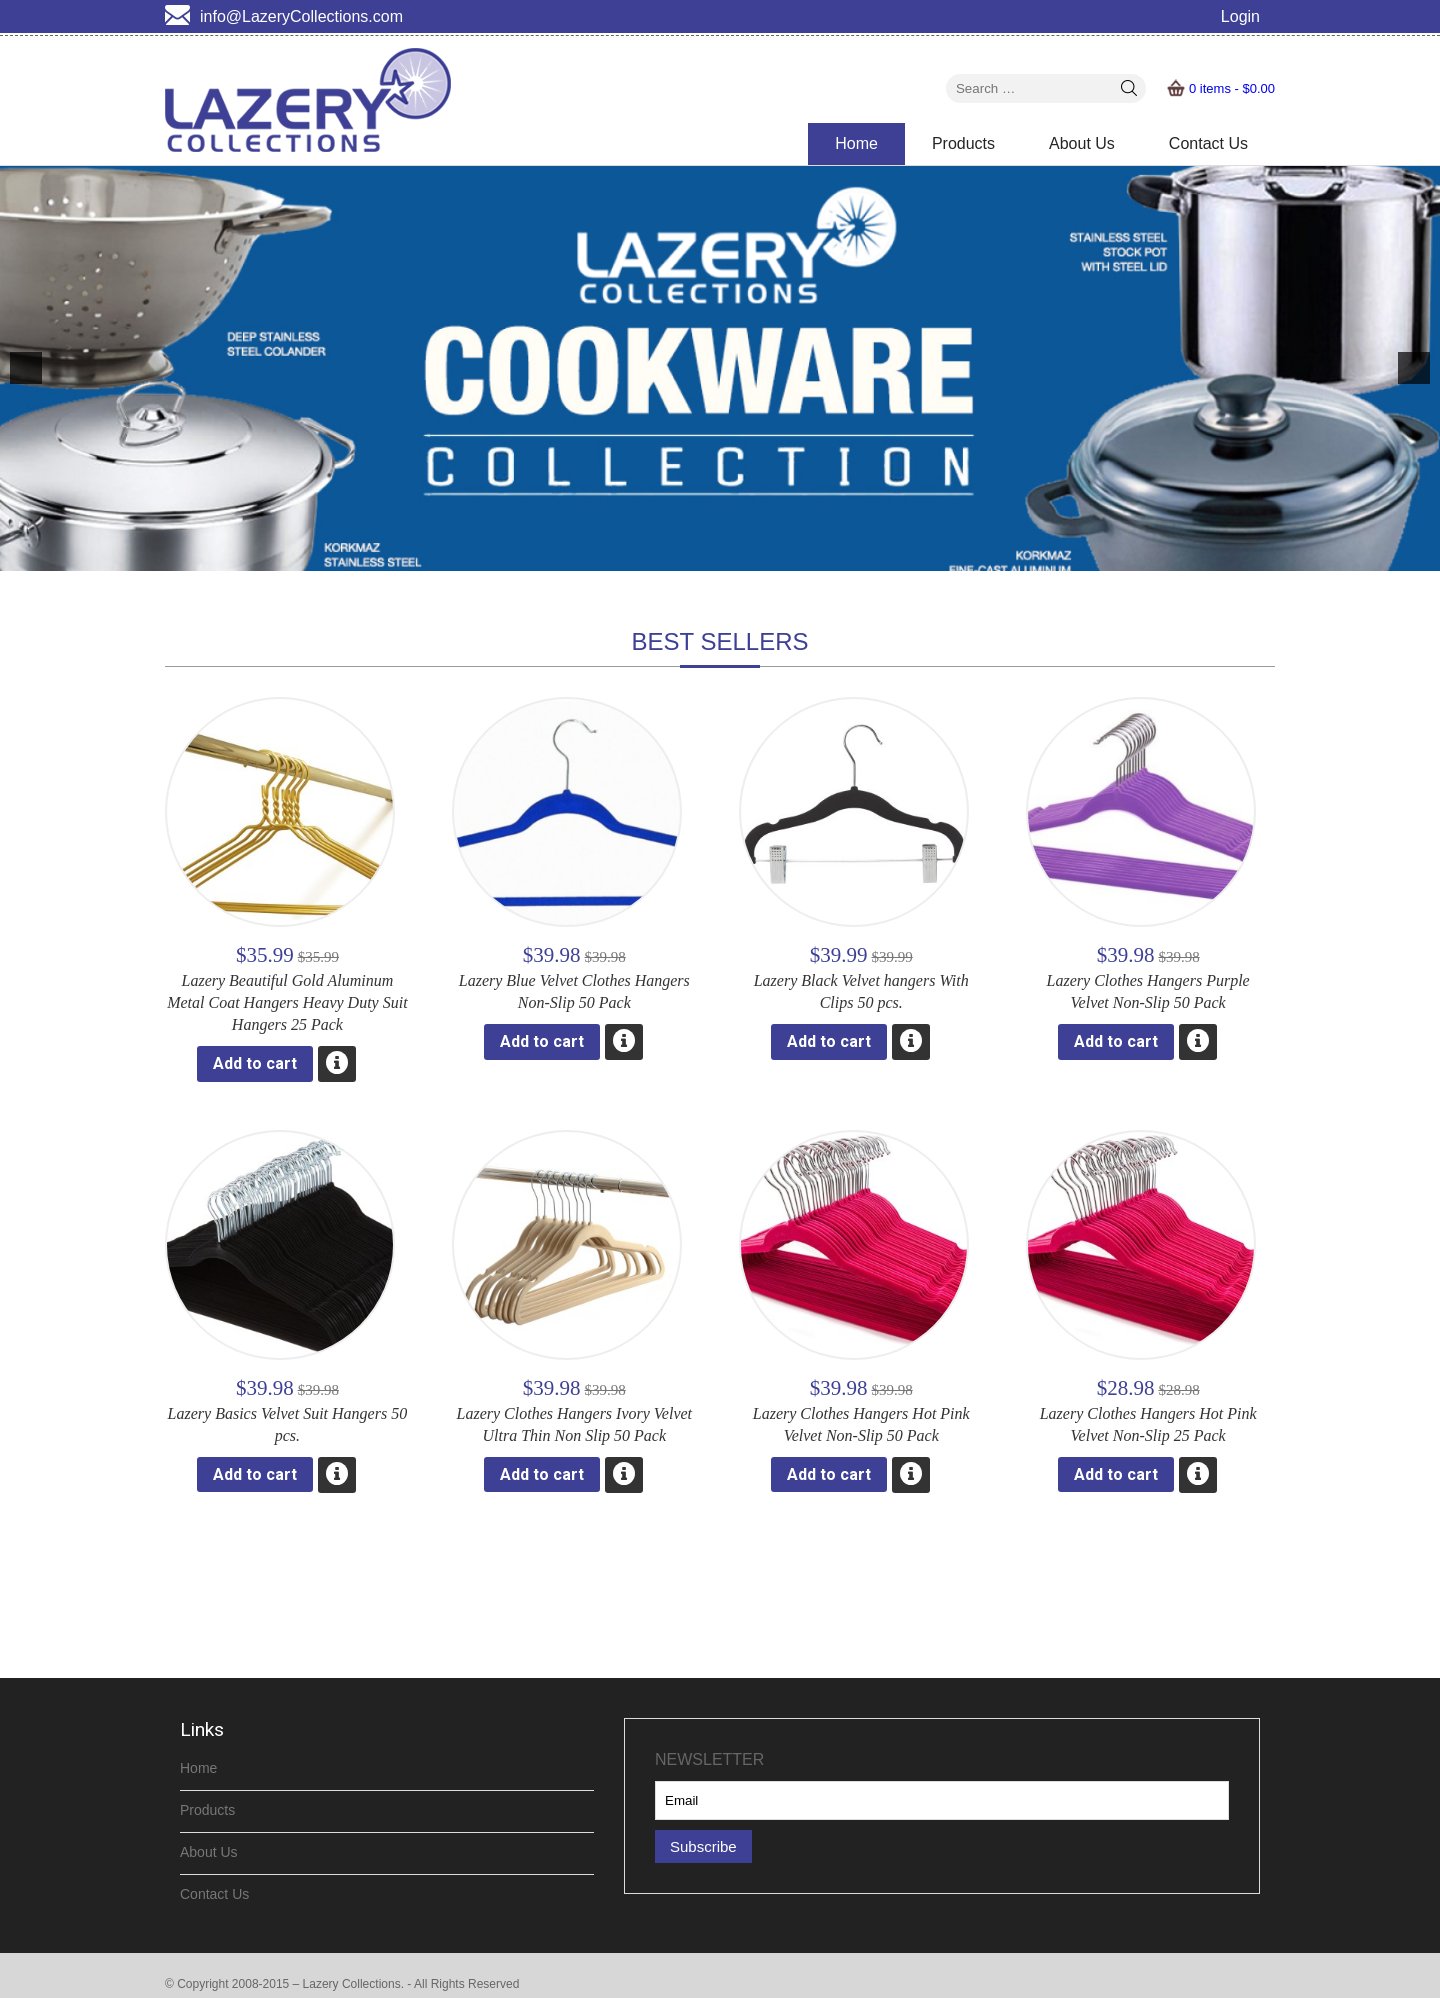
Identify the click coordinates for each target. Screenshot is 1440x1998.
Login (1240, 16)
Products (963, 143)
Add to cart (255, 1063)
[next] (1414, 368)
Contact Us (1208, 143)
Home (856, 143)
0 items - (1232, 88)
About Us (1082, 143)
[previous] (26, 368)
